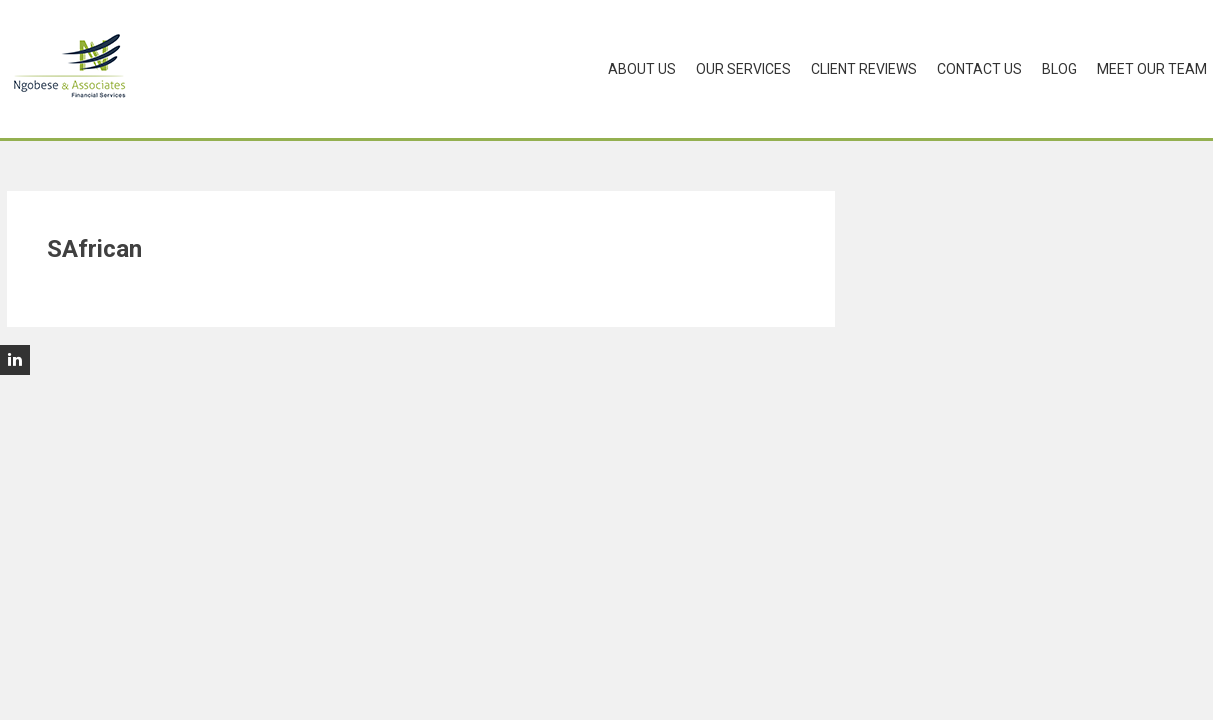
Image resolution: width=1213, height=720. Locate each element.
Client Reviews (864, 69)
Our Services (743, 69)
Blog (1059, 69)
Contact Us (979, 69)
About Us (642, 69)
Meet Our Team (1152, 69)
